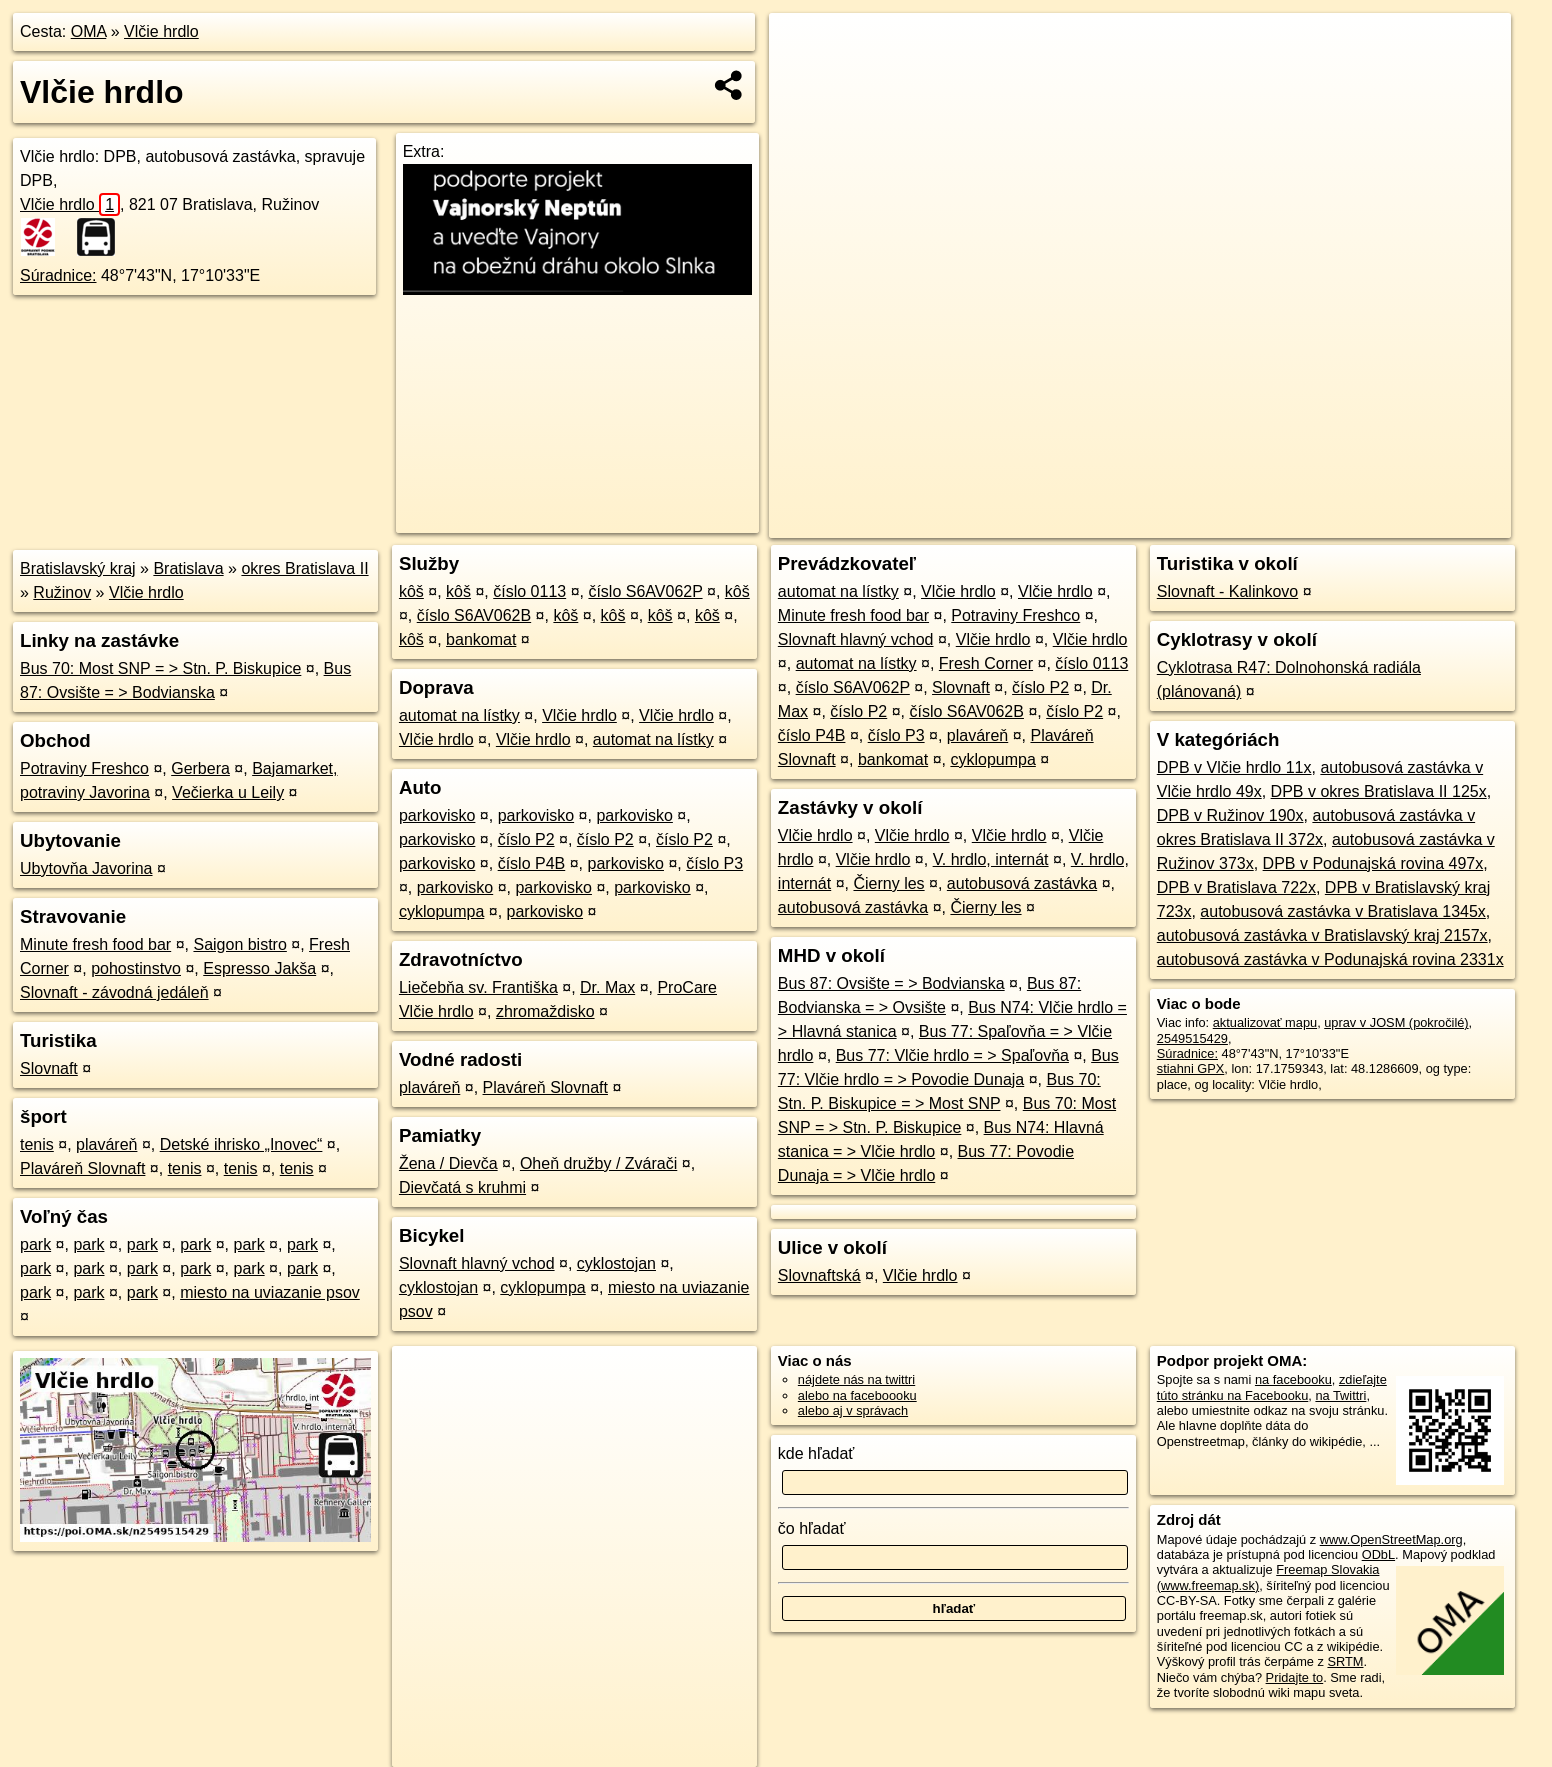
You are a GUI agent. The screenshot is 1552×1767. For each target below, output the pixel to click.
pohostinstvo (136, 968)
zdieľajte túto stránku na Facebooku (1272, 1387)
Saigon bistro (239, 944)
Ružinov (62, 592)
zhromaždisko (545, 1011)
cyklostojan (616, 1263)
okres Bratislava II (304, 568)
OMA (89, 31)
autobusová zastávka (1022, 883)
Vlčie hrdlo (161, 31)
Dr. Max (607, 987)
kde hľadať (816, 1453)
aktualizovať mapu (1265, 1022)
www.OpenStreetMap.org (1391, 1539)
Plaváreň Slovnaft (82, 1168)
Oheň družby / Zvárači (598, 1163)
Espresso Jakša (259, 968)
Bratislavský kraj (78, 568)
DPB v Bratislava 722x (1236, 887)
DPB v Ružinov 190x (1230, 815)
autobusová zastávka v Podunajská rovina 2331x (1330, 959)
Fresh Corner (986, 663)
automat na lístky (459, 715)
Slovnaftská (819, 1275)
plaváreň (106, 1144)
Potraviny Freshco (84, 768)
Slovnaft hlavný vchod (477, 1263)
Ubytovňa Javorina (86, 868)
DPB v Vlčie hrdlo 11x (1234, 767)
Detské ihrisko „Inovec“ (241, 1144)
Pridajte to (1295, 1677)
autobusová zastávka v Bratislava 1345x (1343, 911)
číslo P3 (714, 863)
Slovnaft (49, 1068)
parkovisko (437, 815)
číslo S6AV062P (645, 591)
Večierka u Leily (228, 792)
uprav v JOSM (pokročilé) (1396, 1022)
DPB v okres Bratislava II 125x (1379, 791)
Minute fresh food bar (95, 944)
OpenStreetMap (1166, 523)
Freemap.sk (1270, 523)
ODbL (1378, 1554)
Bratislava (188, 568)
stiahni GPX (1191, 1068)
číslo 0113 (529, 591)
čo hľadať (812, 1528)
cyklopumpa (441, 911)
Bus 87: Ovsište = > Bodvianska (891, 983)
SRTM (1345, 1661)
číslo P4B (532, 863)
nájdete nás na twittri (856, 1379)
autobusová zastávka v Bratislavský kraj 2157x (1322, 935)
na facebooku (1293, 1379)
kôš (411, 591)
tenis (37, 1144)
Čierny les (888, 883)
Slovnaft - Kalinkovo (1227, 591)
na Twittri (1340, 1395)
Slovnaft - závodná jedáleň (114, 992)
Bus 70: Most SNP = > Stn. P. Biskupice (160, 668)
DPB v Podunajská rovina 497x (1373, 863)
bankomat (481, 639)
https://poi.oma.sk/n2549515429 (1421, 523)
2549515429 (1192, 1038)
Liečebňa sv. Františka (478, 987)
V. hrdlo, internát (991, 859)
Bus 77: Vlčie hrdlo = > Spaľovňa (952, 1055)
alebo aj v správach (853, 1410)
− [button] (803, 78)
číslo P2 (526, 839)
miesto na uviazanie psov (270, 1292)
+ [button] (803, 47)
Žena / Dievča (448, 1163)
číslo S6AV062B (474, 615)
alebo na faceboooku (857, 1395)
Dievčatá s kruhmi (462, 1187)
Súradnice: (58, 275)
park (35, 1244)
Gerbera (200, 768)
